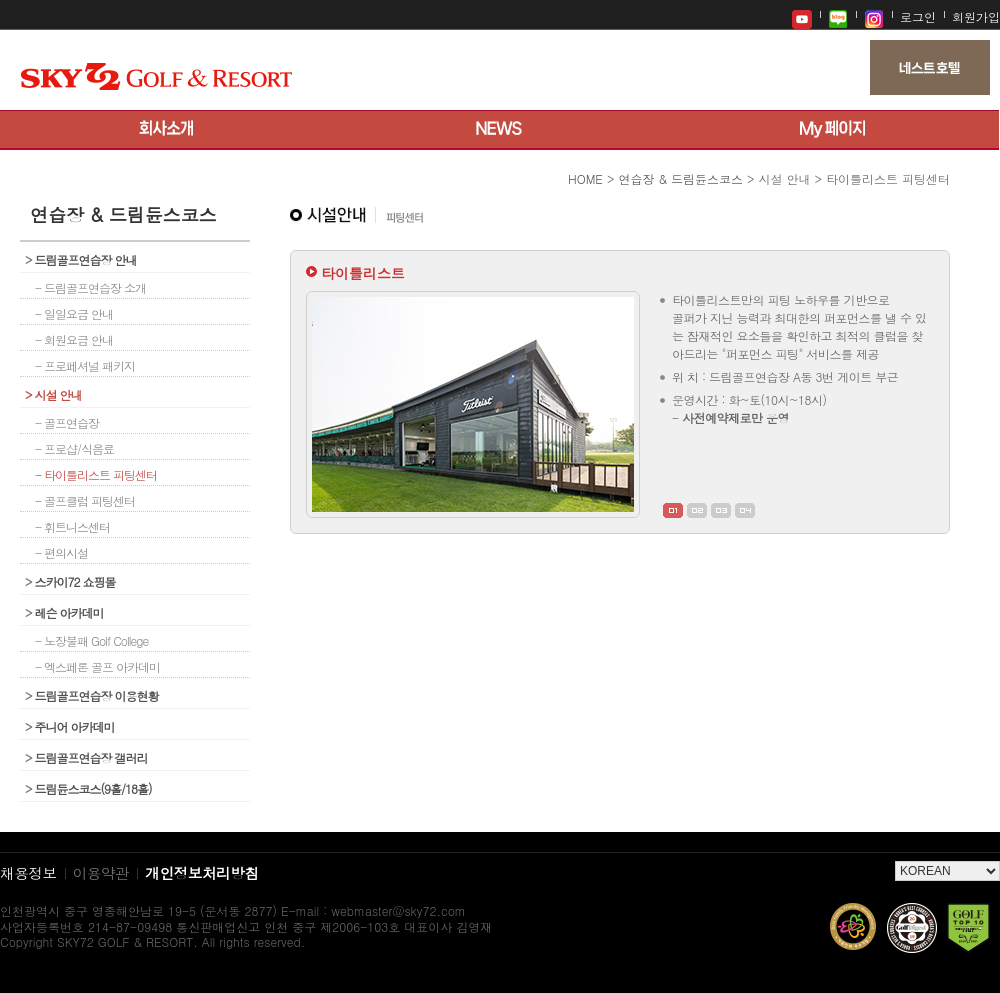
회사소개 (166, 130)
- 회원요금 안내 (74, 339)
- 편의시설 (61, 552)
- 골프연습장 (67, 422)
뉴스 (499, 130)
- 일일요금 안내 (74, 313)
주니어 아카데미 (70, 726)
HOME (585, 178)
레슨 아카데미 (64, 612)
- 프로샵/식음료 (74, 448)
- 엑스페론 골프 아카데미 (97, 666)
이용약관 (101, 872)
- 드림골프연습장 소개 (90, 287)
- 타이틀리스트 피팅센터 (96, 474)
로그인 (918, 16)
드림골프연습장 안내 (81, 259)
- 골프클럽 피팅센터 (85, 500)
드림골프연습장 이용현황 (92, 695)
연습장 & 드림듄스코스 (680, 178)
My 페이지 (832, 130)
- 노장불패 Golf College (91, 640)
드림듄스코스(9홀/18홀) (88, 788)
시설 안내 (53, 394)
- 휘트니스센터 (72, 526)
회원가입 (976, 16)
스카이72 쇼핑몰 (70, 581)
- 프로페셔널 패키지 (85, 365)
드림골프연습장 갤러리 (86, 757)
